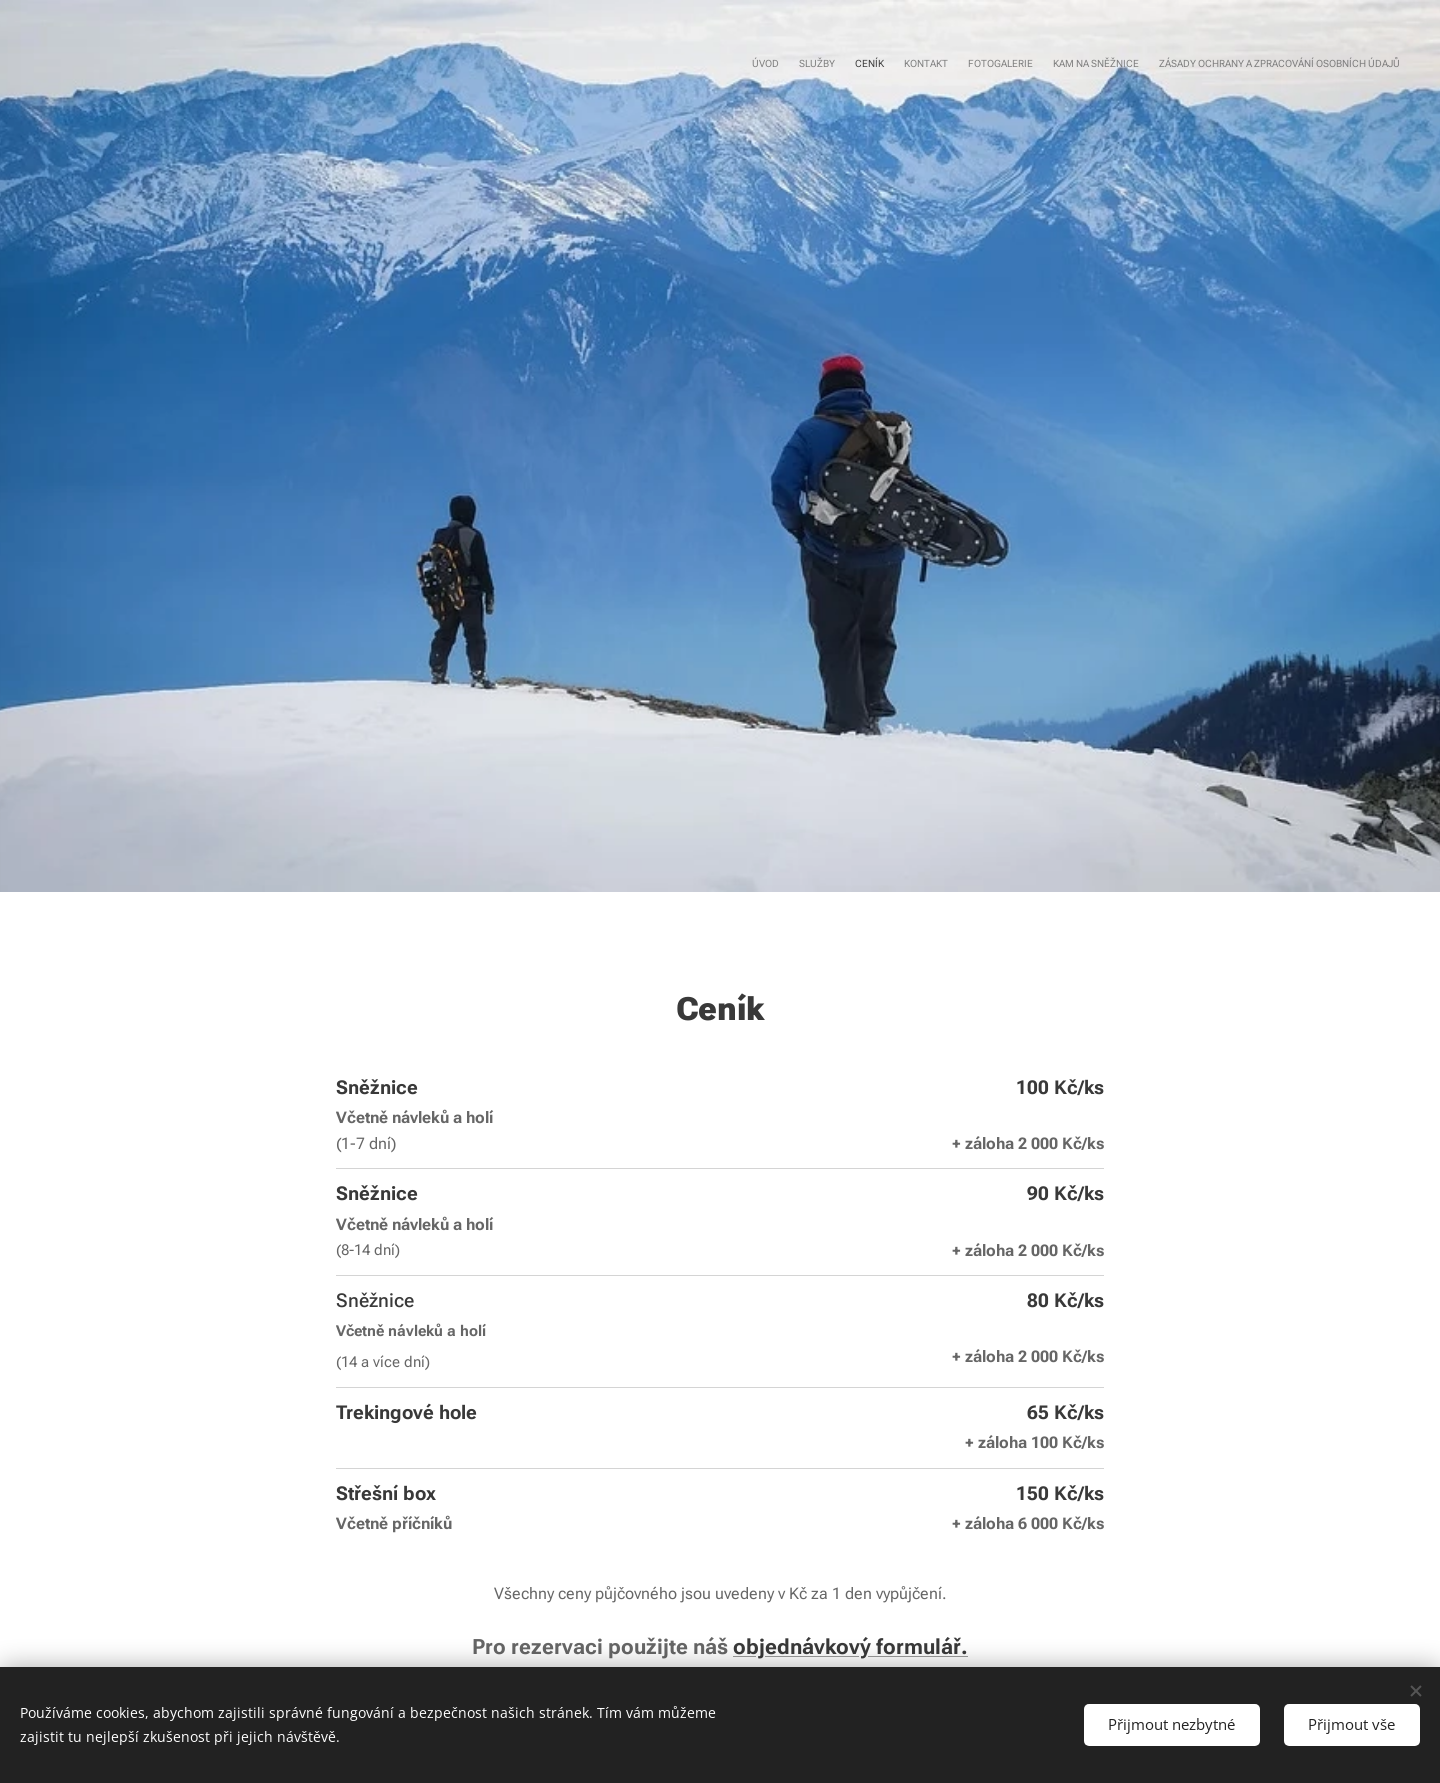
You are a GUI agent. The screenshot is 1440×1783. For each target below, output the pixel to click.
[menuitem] (1282, 65)
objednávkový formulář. (850, 1646)
